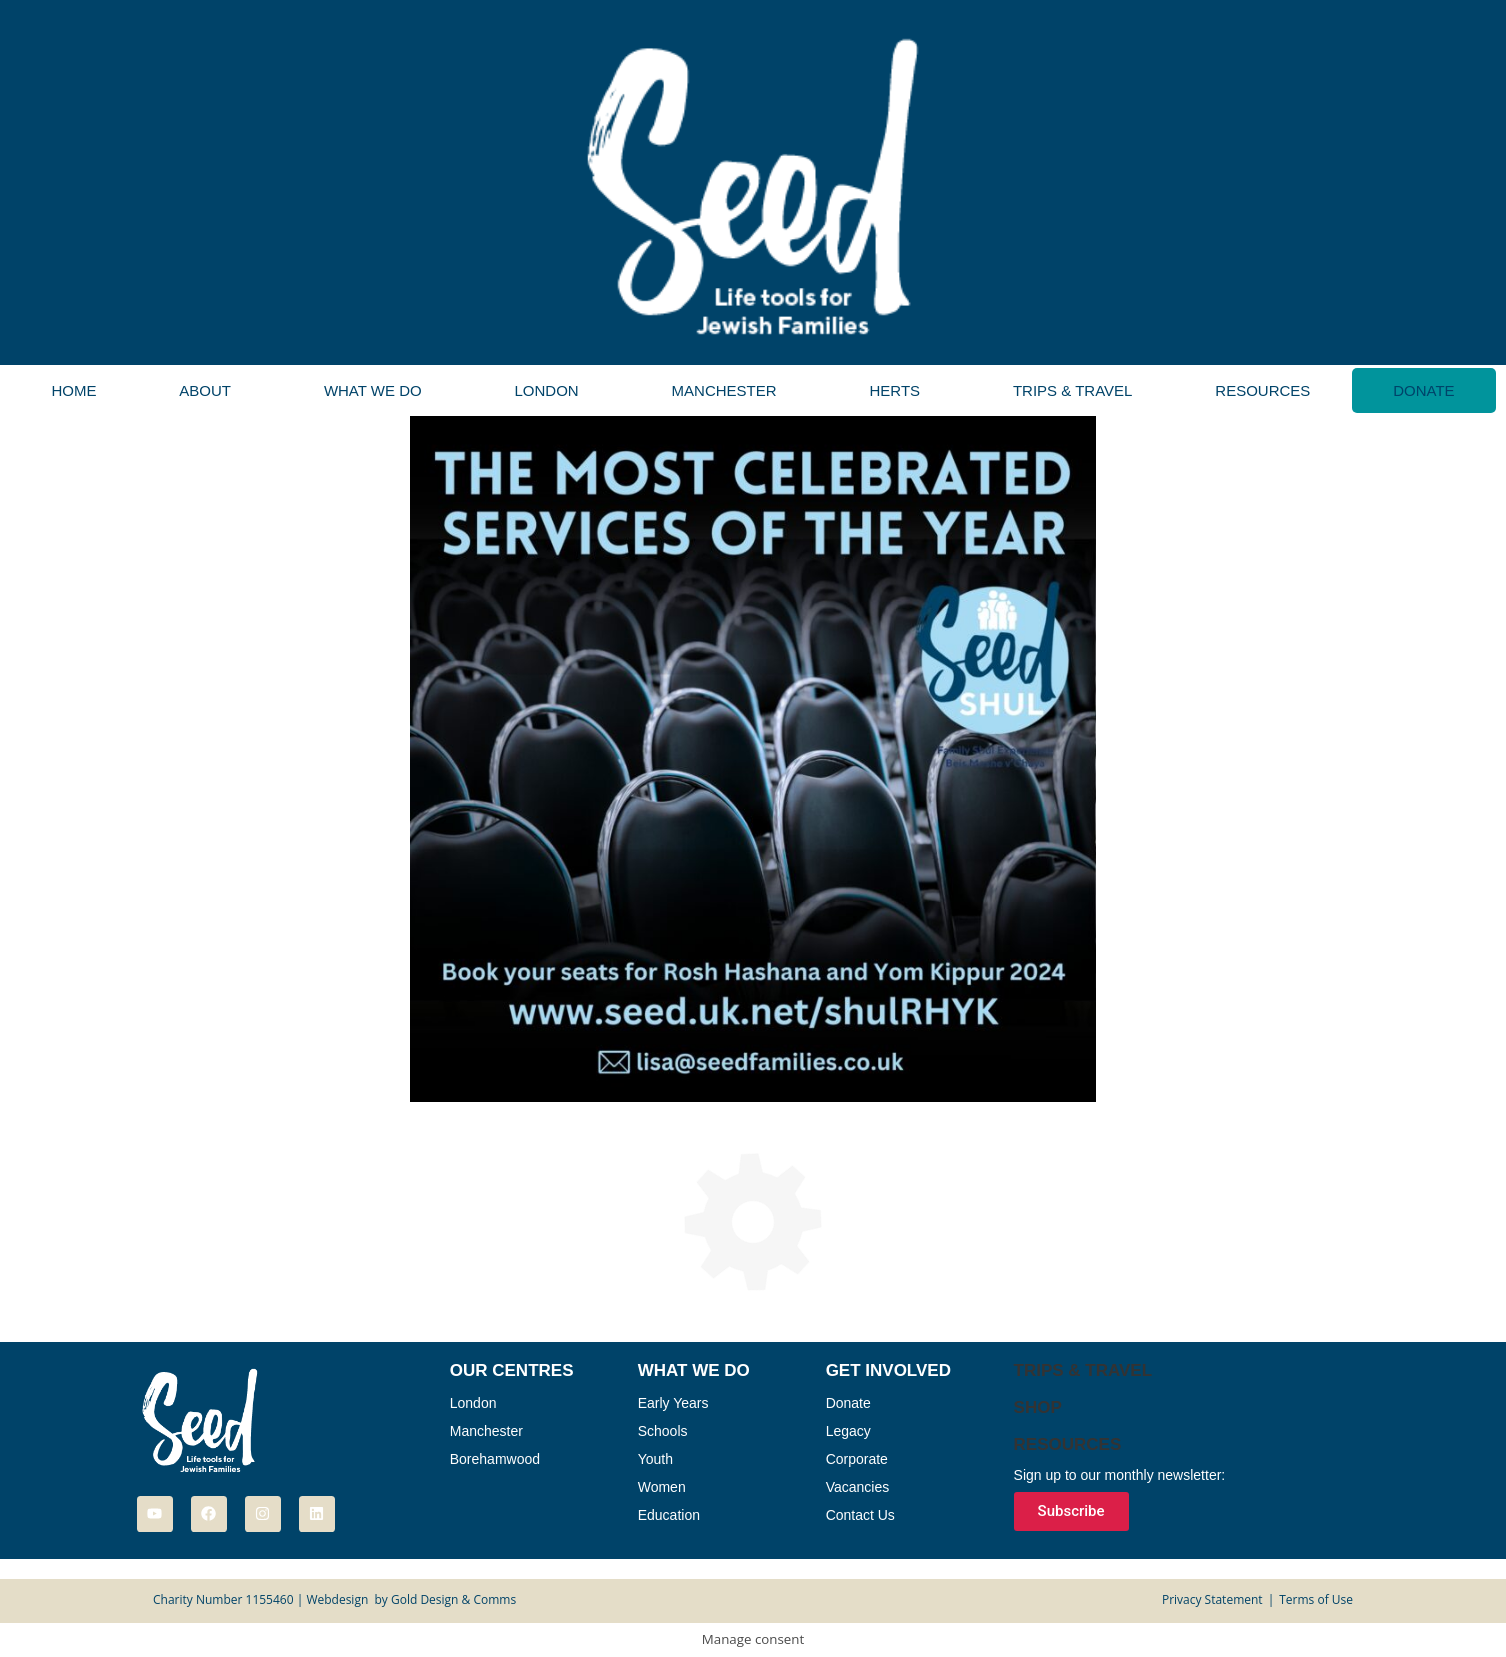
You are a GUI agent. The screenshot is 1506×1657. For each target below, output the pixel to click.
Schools (663, 1431)
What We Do (373, 390)
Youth (655, 1459)
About (205, 390)
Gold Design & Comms (453, 1599)
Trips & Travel (1072, 390)
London (547, 390)
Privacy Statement (1212, 1599)
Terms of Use (1316, 1599)
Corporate (857, 1459)
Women (662, 1487)
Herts (894, 390)
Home (73, 390)
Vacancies (858, 1487)
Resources (1262, 390)
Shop (1038, 1407)
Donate (1423, 390)
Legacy (848, 1431)
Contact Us (860, 1515)
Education (669, 1515)
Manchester (724, 390)
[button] (210, 390)
